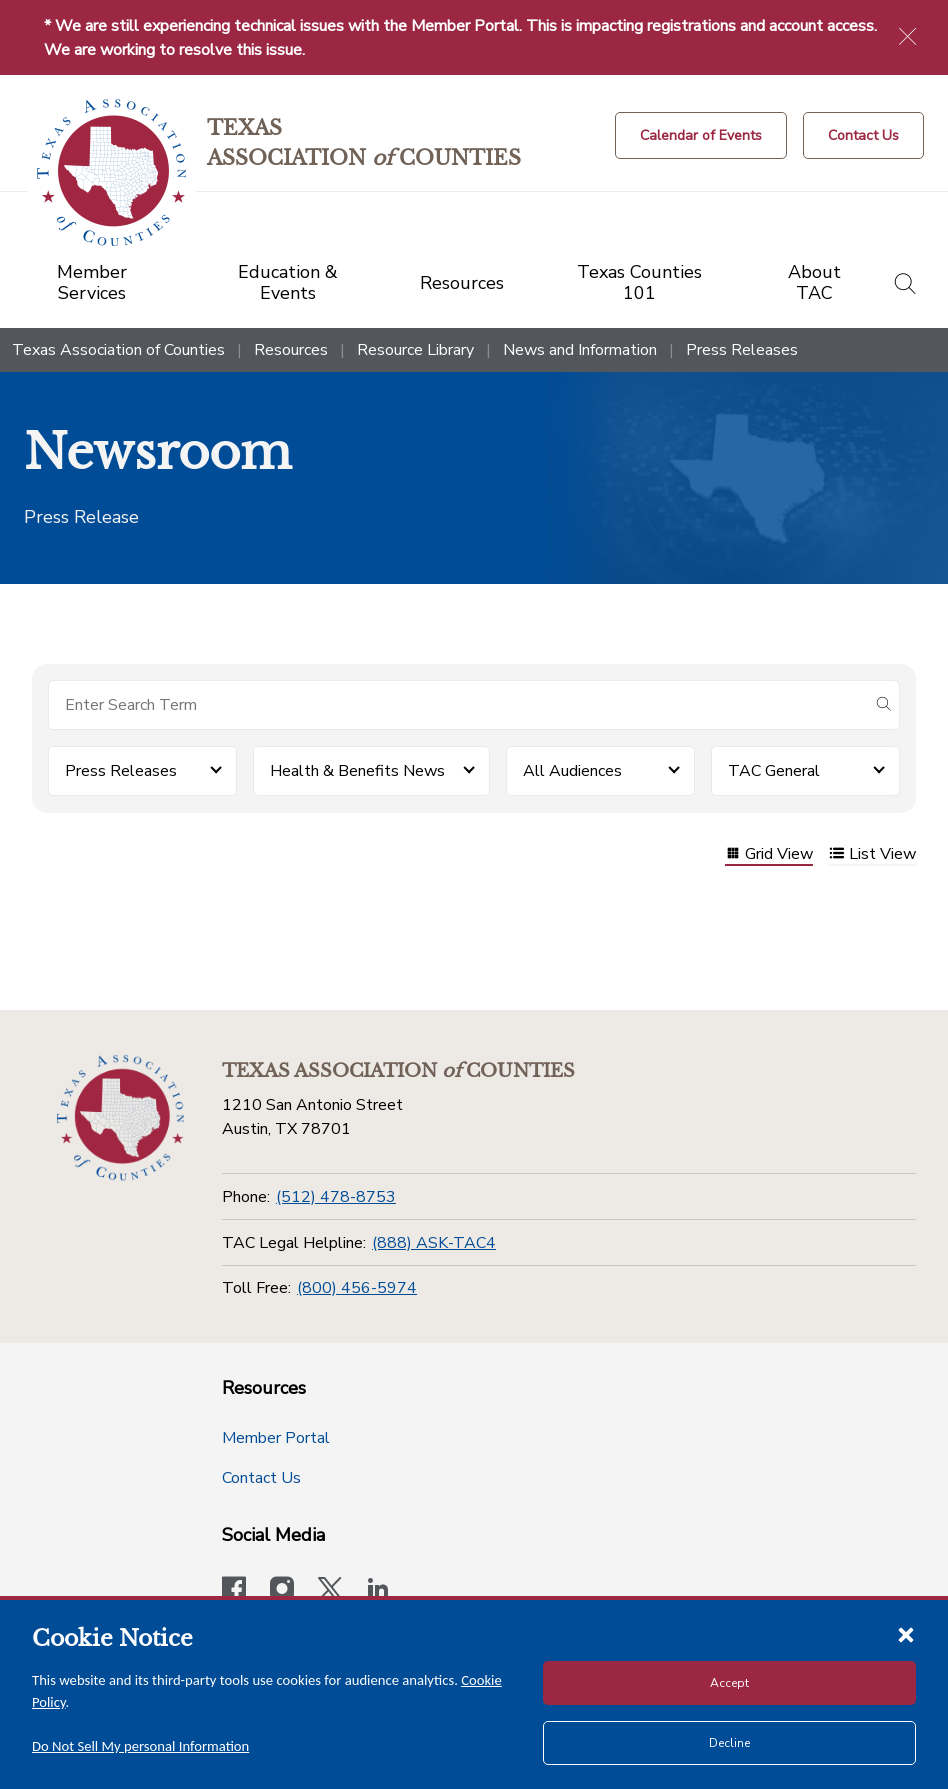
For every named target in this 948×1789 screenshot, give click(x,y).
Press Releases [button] (121, 771)
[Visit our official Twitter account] (330, 1591)
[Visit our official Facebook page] (234, 1591)
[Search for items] (458, 705)
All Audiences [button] (572, 771)
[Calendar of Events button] (701, 135)
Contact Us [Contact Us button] (261, 1478)
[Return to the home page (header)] (111, 172)
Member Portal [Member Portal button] (276, 1438)
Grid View (769, 855)
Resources (291, 350)
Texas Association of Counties (118, 350)
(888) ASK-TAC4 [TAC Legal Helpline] (434, 1243)
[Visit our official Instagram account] (282, 1591)
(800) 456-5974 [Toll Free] (357, 1288)
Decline (729, 1743)
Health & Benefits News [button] (357, 771)
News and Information (580, 350)
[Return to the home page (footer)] (120, 1118)
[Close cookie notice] (906, 1634)
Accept (729, 1683)
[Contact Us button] (863, 135)
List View (872, 855)
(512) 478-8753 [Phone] (336, 1197)
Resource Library (415, 350)
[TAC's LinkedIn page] (378, 1591)
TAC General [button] (774, 771)
